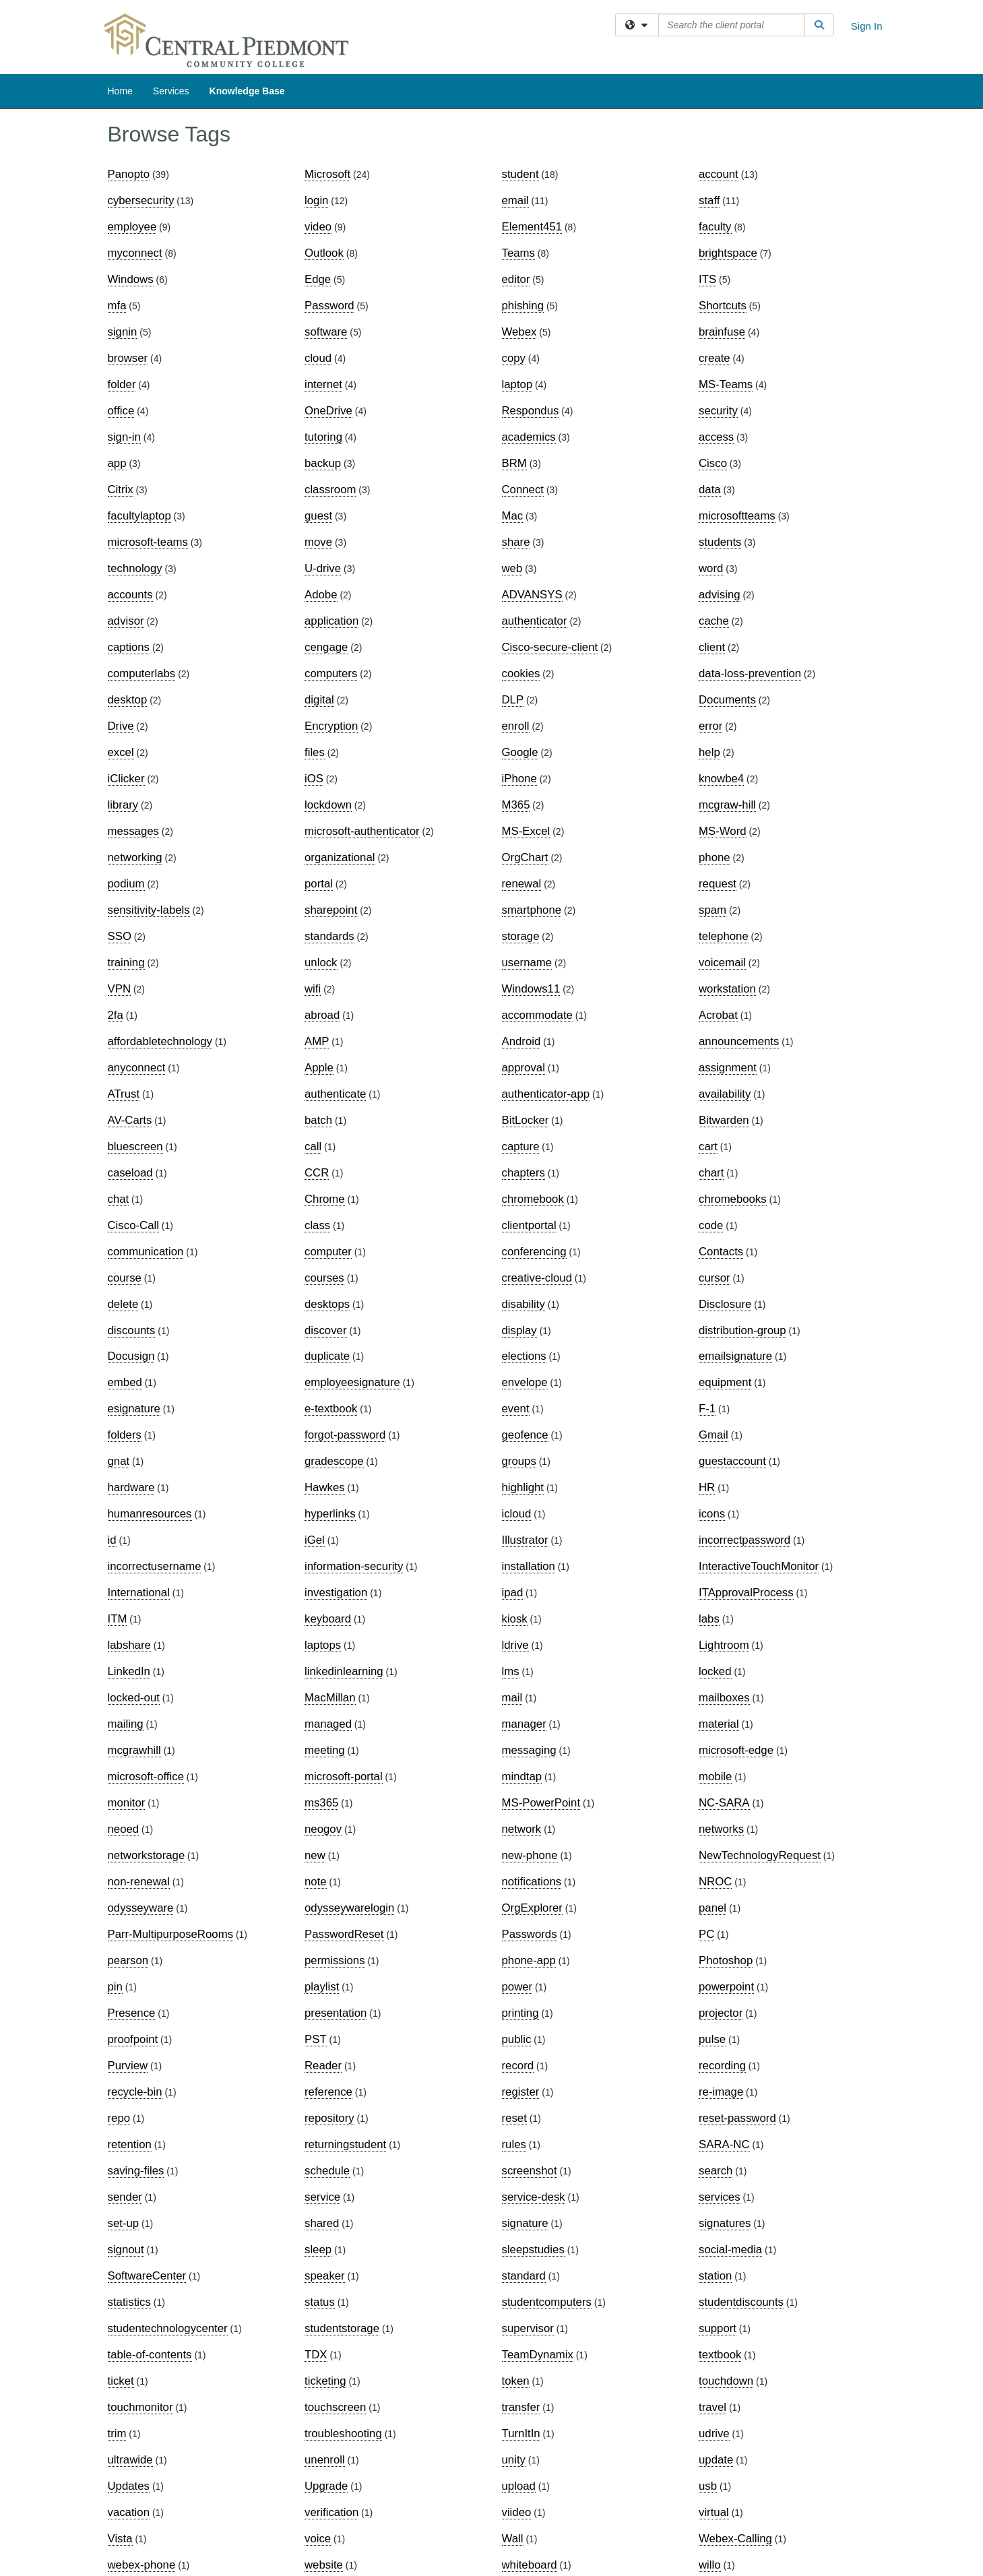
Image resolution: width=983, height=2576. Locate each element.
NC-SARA (724, 1802)
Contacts (721, 1251)
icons (712, 1513)
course (124, 1277)
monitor (127, 1802)
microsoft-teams (148, 542)
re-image (721, 2091)
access (716, 437)
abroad (322, 1015)
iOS (314, 778)
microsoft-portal (344, 1776)
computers (331, 673)
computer (328, 1251)
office (121, 410)
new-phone (530, 1855)
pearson (128, 1960)
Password (329, 305)
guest (318, 515)
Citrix (120, 489)
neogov (323, 1829)
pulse (712, 2039)
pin (115, 1986)
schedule (327, 2170)
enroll (516, 726)
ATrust (124, 1094)
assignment (728, 1067)
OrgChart (525, 857)
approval (523, 1067)
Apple (319, 1067)
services (719, 2197)
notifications (532, 1881)
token (516, 2381)
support (717, 2328)
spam (712, 910)
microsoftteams (737, 515)
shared (322, 2223)
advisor (126, 621)
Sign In (867, 26)
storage (521, 936)
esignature (134, 1408)
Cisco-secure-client (550, 647)
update (716, 2459)
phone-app (529, 1960)
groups (519, 1461)
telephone (724, 936)
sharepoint (331, 910)
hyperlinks (330, 1513)
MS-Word (723, 831)
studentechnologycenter (168, 2328)
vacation (129, 2512)
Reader (323, 2065)
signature (525, 2223)
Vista (120, 2538)
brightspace (728, 253)
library (123, 804)
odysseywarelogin (349, 1908)
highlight (523, 1487)
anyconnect (137, 1067)
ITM (117, 1618)
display (519, 1330)
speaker (325, 2275)
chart (711, 1172)
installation (528, 1566)
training (126, 962)
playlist (322, 1986)
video (318, 226)
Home (120, 91)
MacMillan (330, 1697)
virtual (714, 2512)
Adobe (321, 594)
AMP (317, 1041)
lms (510, 1671)
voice (318, 2538)
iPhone (519, 778)
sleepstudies (533, 2249)
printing (520, 2013)
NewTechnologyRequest (760, 1855)
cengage (326, 647)
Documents (727, 699)
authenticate (335, 1094)
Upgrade (326, 2486)
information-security (354, 1566)
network (522, 1829)
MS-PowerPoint (541, 1802)
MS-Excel (526, 831)
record (518, 2065)
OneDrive (328, 410)
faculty (715, 226)
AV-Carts (130, 1120)
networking (135, 857)
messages (133, 831)
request (717, 883)
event (516, 1408)
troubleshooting (343, 2433)
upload (519, 2486)
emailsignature (735, 1356)
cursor (714, 1277)
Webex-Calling (735, 2538)
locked (715, 1671)
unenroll (325, 2459)
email (515, 200)
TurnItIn (521, 2433)
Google (520, 752)
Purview (128, 2065)
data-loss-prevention (750, 673)
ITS (707, 279)
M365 (516, 804)
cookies (521, 673)
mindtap (522, 1776)
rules (514, 2144)
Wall (513, 2538)
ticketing (325, 2381)
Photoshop (726, 1960)
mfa (117, 305)
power (517, 1986)
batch (318, 1120)
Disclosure (725, 1304)
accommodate (537, 1015)
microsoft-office (146, 1776)
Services (171, 91)
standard (524, 2275)
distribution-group (742, 1330)
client (712, 647)
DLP (513, 699)
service (322, 2197)
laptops (323, 1645)
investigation (336, 1592)
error (710, 726)
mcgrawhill (134, 1750)
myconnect (135, 253)
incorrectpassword (744, 1540)
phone (714, 857)
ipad (513, 1592)
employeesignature (352, 1382)
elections (524, 1356)
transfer (521, 2407)
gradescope (334, 1461)
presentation (336, 2013)
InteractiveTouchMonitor (759, 1566)
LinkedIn (129, 1671)
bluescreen (135, 1146)
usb (708, 2486)
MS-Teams (726, 384)
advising (719, 594)
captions (129, 647)
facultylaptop (139, 515)
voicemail (722, 962)
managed (328, 1724)
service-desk (533, 2197)
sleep (318, 2249)
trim (117, 2433)
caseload (130, 1172)
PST (316, 2039)
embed (125, 1382)
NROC (715, 1881)
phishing (523, 305)
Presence (132, 2013)
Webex (519, 331)
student (520, 174)
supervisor (528, 2328)
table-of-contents (150, 2354)
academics (529, 437)
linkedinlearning (344, 1671)
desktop (128, 699)
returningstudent (345, 2144)
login (316, 200)
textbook (720, 2354)
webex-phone (142, 2564)
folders (124, 1434)
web (512, 568)
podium (126, 883)
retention (130, 2144)
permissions (335, 1960)
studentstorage (342, 2328)
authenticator (534, 621)
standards (329, 936)
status (320, 2302)
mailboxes (724, 1697)
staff (709, 200)
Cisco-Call (133, 1225)
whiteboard (529, 2564)
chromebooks (733, 1199)
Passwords (529, 1934)
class (317, 1225)
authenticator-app (546, 1094)
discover (326, 1330)
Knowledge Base (247, 91)
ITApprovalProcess (746, 1592)
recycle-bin (135, 2091)
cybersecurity (141, 200)
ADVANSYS (532, 594)
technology (135, 568)
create (714, 358)
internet (323, 384)
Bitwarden (724, 1120)
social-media (730, 2249)
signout (126, 2249)
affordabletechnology (160, 1041)
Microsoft (327, 174)
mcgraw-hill (727, 804)
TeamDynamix (537, 2354)
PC (706, 1934)
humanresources (150, 1513)
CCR (317, 1172)
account (718, 174)
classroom (330, 489)
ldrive (515, 1645)
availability (725, 1094)
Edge (318, 279)
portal (319, 883)
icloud (517, 1513)
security (718, 410)
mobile (715, 1776)
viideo (517, 2512)
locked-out (134, 1697)
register (521, 2091)
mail (512, 1697)
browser (128, 358)
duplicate (327, 1356)
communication (146, 1251)
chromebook (533, 1199)
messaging (529, 1750)
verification (331, 2512)
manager (524, 1724)
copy (514, 358)
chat (118, 1199)
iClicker (126, 778)
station (715, 2275)
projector (720, 2013)
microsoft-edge (736, 1750)
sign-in (124, 437)
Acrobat (718, 1015)
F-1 (707, 1408)
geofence (525, 1434)
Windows (131, 279)
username (527, 962)
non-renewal (139, 1881)
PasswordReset (344, 1934)
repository (329, 2118)
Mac (513, 515)
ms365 (321, 1802)
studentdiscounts (741, 2302)
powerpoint (726, 1986)
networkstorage (146, 1855)
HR (707, 1487)
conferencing (534, 1251)
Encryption (331, 726)
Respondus (530, 410)
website (324, 2564)
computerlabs (142, 673)
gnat (119, 1461)
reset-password (737, 2118)
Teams (518, 253)
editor (516, 279)
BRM (514, 463)
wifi (313, 988)
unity (514, 2459)
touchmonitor (140, 2407)
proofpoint (133, 2039)
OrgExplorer (532, 1908)
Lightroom (724, 1645)
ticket (121, 2381)
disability (523, 1304)
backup (323, 463)
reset (514, 2118)
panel (712, 1908)
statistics (129, 2302)
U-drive (323, 568)
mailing (126, 1724)
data (710, 489)
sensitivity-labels (149, 910)
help (709, 752)
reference (328, 2091)
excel (121, 752)
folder (122, 384)
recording (722, 2065)
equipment (725, 1382)
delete (123, 1304)
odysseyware (141, 1908)
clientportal (529, 1225)
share (516, 542)
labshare (129, 1645)
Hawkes (325, 1487)
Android (521, 1041)
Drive (121, 726)
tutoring (323, 437)
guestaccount (732, 1461)
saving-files (136, 2170)
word (711, 568)
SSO (119, 936)
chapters (523, 1172)
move (318, 542)
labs (709, 1618)
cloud (318, 358)
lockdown (328, 804)
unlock (321, 962)
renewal (522, 883)
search (715, 2170)
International (139, 1592)
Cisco (713, 463)
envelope (525, 1382)
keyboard (328, 1618)
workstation (727, 988)
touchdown (726, 2381)
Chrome (325, 1199)
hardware (131, 1487)
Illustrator (525, 1540)
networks (721, 1829)
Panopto (129, 174)
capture (521, 1146)
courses (324, 1277)
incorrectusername (154, 1566)
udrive (714, 2433)
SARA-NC (724, 2144)
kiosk (515, 1618)
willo (710, 2564)
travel (712, 2407)
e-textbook (331, 1408)
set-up (123, 2223)
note (316, 1881)
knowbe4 (721, 778)
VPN (119, 988)
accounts (130, 594)
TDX (316, 2354)
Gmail (713, 1434)
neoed (123, 1829)
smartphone (532, 910)
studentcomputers (547, 2302)
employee (132, 226)
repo (119, 2118)
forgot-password (345, 1434)
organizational (340, 857)
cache (714, 621)
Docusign (131, 1356)
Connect (523, 489)
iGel (315, 1540)
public (517, 2039)
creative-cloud (537, 1277)
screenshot (529, 2170)
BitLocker (525, 1120)
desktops (327, 1304)
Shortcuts (723, 305)
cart (708, 1146)
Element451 (532, 226)
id (112, 1540)
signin (122, 331)
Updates (129, 2486)
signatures (725, 2223)
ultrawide (130, 2459)
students (720, 542)
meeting (325, 1750)
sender (125, 2197)
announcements (739, 1041)
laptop (517, 384)
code (711, 1225)
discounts (132, 1330)
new (315, 1855)
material (719, 1724)
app (117, 463)
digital (319, 699)
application (331, 621)
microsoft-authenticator (362, 831)
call (313, 1146)
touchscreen (335, 2407)
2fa (115, 1015)
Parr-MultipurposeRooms (171, 1934)
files (315, 752)
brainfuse (722, 331)
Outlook (324, 253)
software (326, 331)
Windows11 (531, 988)
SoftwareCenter (147, 2275)
